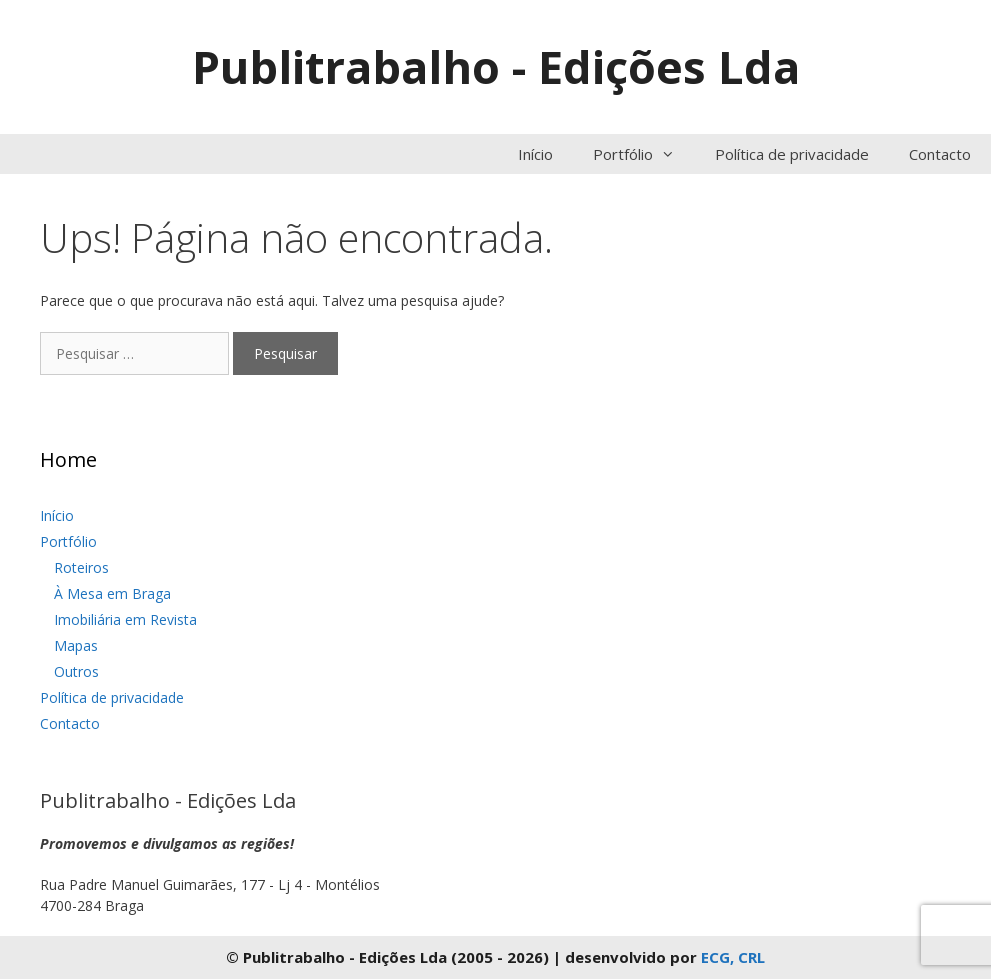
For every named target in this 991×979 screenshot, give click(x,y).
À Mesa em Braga (112, 593)
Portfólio (68, 541)
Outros (76, 671)
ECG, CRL (733, 957)
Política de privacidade (792, 154)
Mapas (76, 645)
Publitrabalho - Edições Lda (496, 66)
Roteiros (81, 567)
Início (535, 154)
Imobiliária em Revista (125, 619)
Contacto (940, 154)
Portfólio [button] (644, 154)
